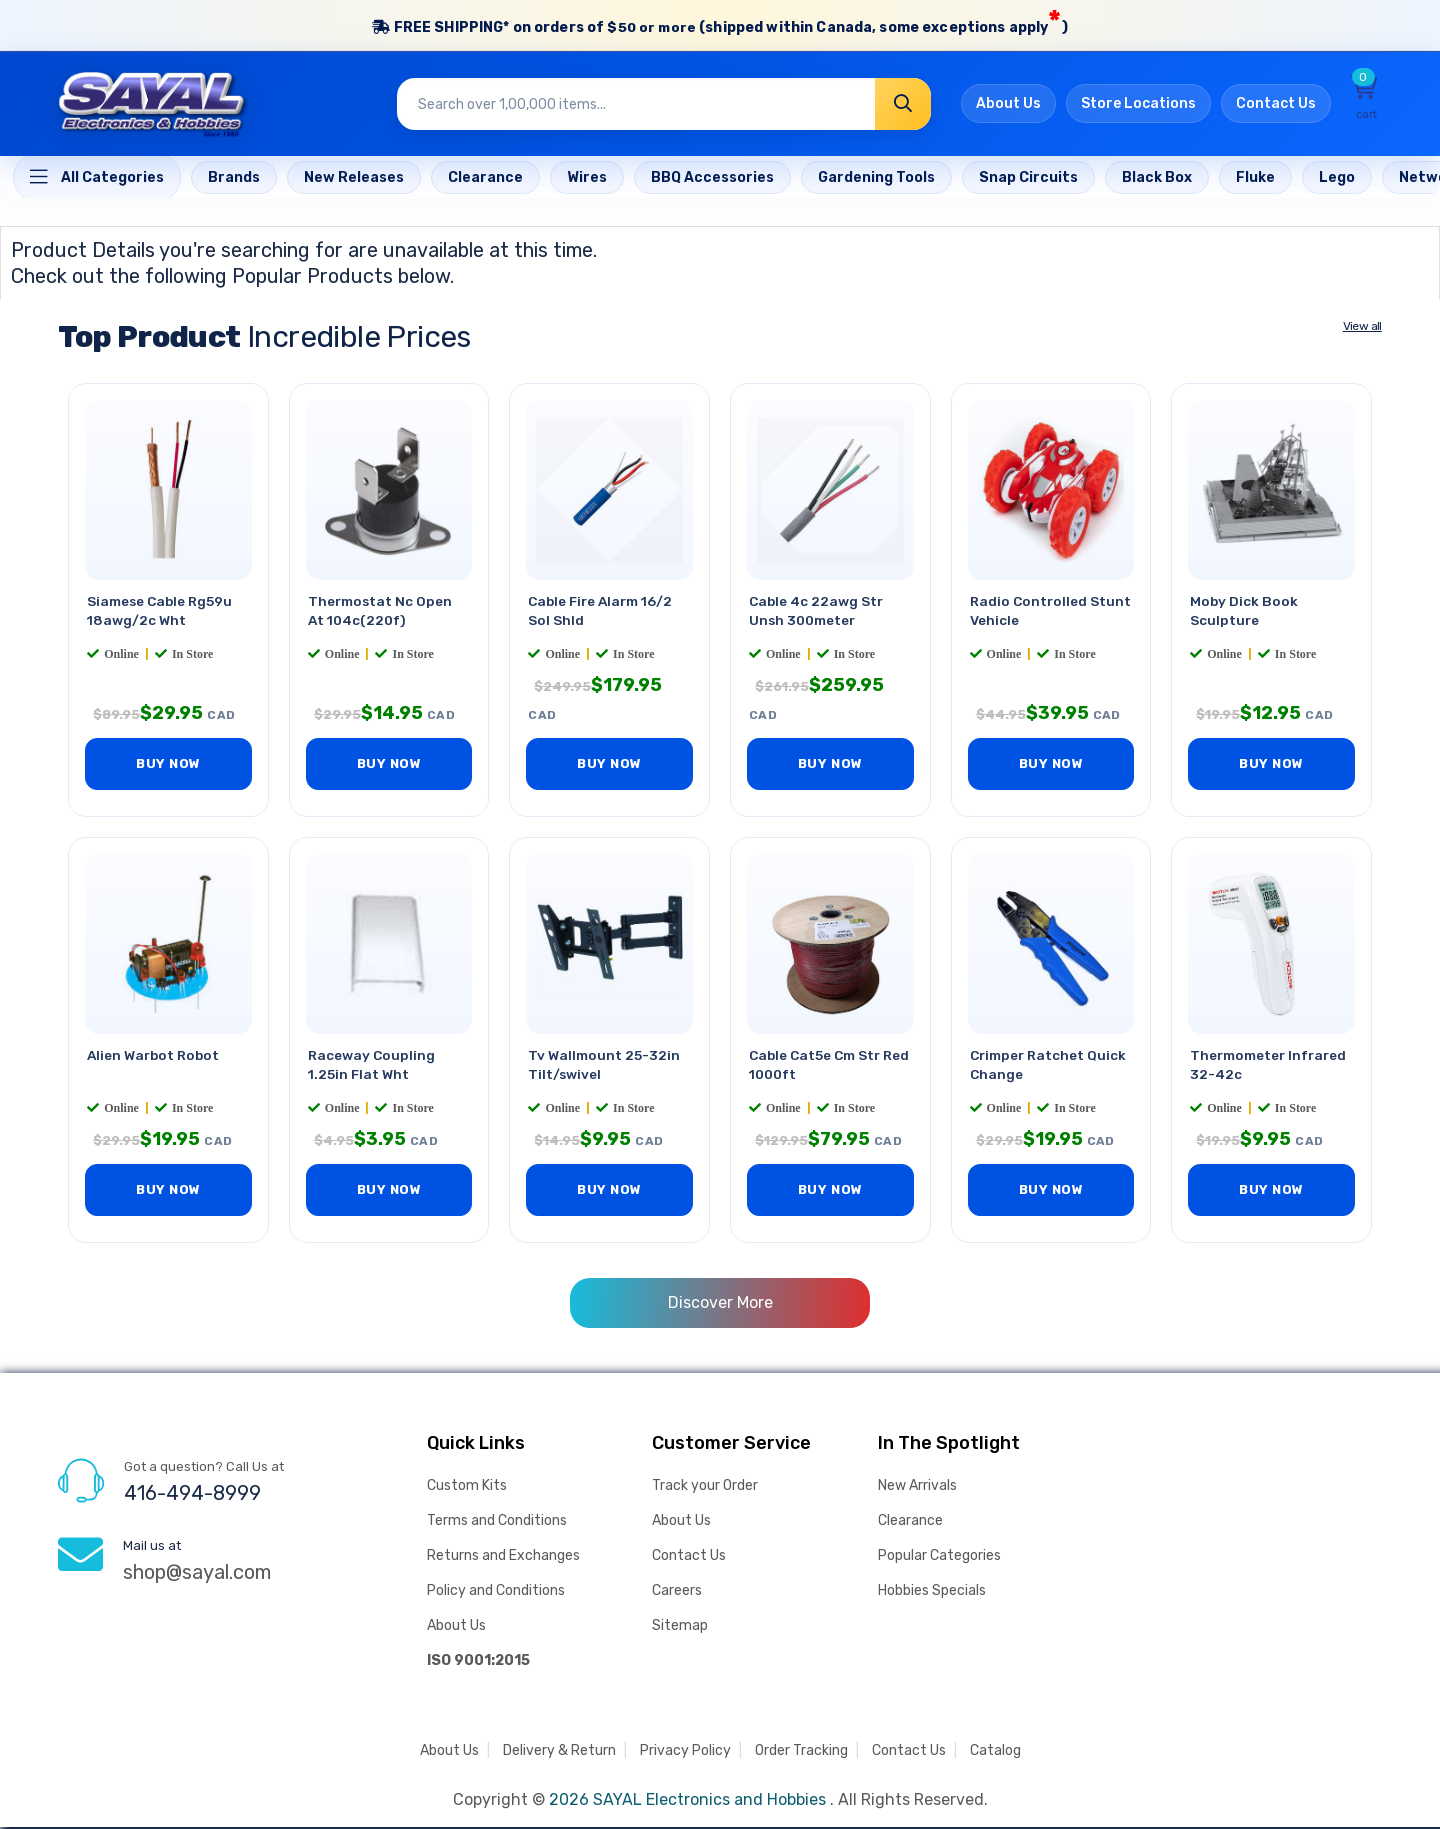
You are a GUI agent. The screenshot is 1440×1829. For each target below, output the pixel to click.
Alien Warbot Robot (155, 1056)
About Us (1008, 105)
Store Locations (1138, 105)
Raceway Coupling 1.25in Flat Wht (372, 1066)
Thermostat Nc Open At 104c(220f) (381, 612)
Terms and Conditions (497, 1522)
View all (1362, 327)
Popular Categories (939, 1557)
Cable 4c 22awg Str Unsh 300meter (817, 612)
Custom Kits (467, 1487)
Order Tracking (801, 1752)
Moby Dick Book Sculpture (1244, 612)
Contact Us (1276, 105)
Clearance (910, 1522)
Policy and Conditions (496, 1592)
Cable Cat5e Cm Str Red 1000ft (817, 1066)
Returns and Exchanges (503, 1557)
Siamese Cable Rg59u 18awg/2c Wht (161, 612)
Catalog (995, 1752)
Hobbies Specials (932, 1592)
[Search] (903, 105)
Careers (677, 1592)
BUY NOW (168, 765)
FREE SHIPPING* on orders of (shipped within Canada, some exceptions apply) (719, 23)
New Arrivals (917, 1487)
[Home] (97, 178)
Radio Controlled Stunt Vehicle (1030, 612)
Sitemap (680, 1627)
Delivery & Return (559, 1752)
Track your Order (705, 1487)
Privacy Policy (685, 1752)
